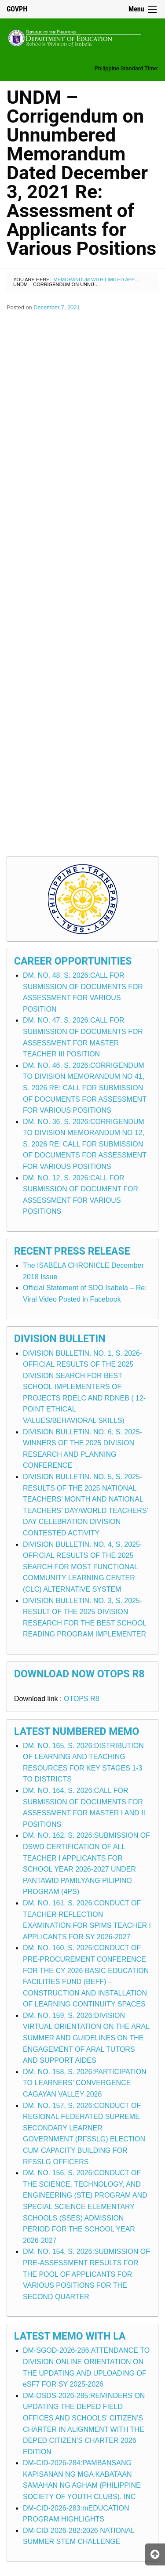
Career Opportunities (73, 961)
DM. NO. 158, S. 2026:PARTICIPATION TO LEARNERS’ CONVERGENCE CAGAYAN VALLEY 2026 (85, 2083)
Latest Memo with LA (69, 2336)
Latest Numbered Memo (76, 1732)
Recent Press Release (72, 1251)
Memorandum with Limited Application (105, 279)
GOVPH (17, 9)
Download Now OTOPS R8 (79, 1674)
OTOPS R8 (81, 1698)
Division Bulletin (60, 1339)
